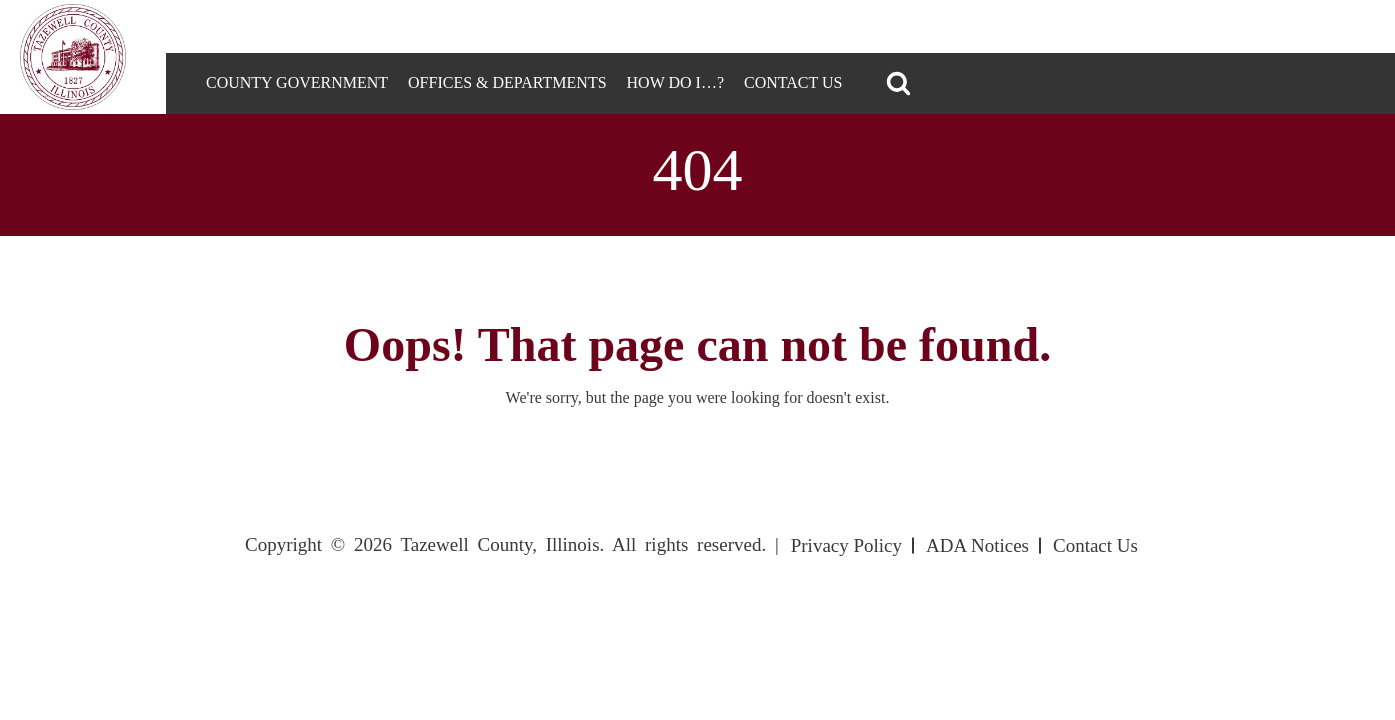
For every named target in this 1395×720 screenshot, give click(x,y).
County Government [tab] (297, 82)
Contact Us (1095, 545)
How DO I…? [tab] (675, 82)
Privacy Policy (846, 545)
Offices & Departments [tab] (507, 82)
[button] (898, 83)
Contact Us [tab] (793, 82)
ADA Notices (977, 545)
